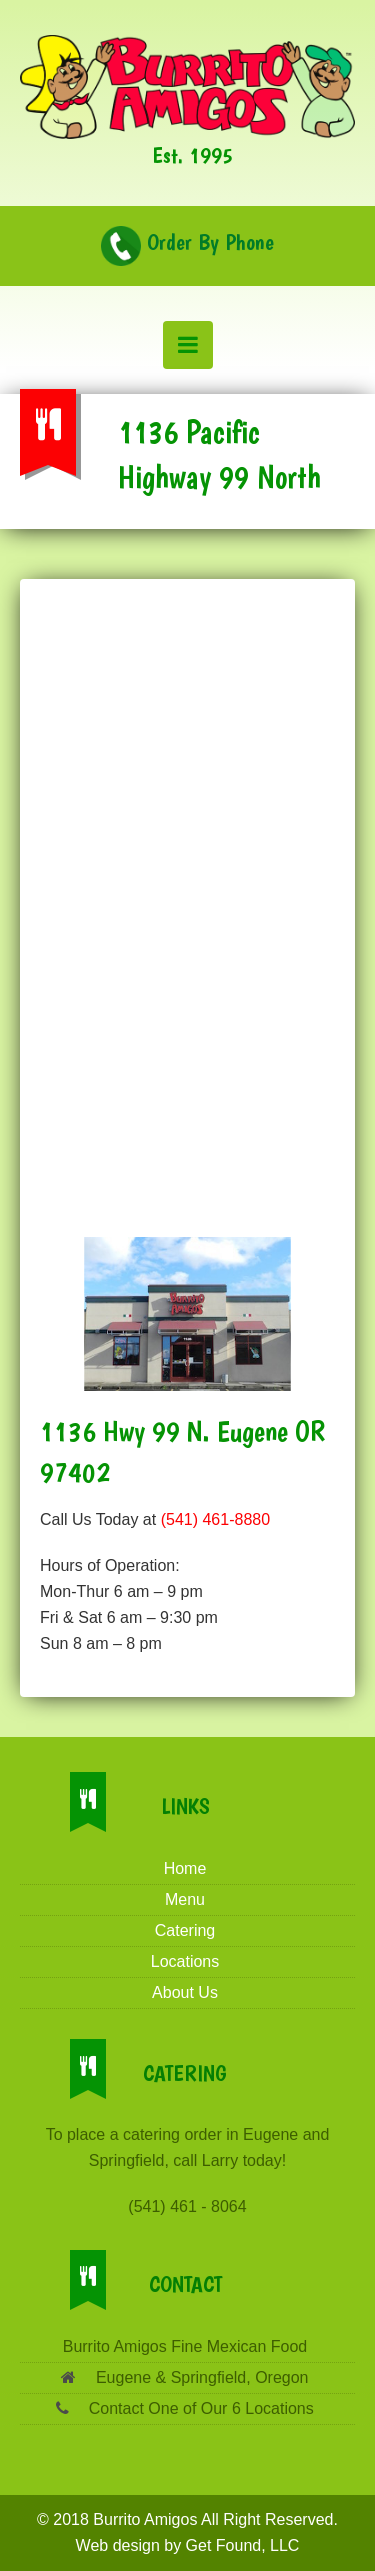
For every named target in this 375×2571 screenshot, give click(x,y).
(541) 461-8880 (215, 1519)
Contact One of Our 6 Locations (198, 2408)
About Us (185, 1992)
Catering (185, 1930)
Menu (185, 1899)
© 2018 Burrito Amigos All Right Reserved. (187, 2519)
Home (185, 1868)
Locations (185, 1961)
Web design (118, 2545)
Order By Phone (187, 242)
